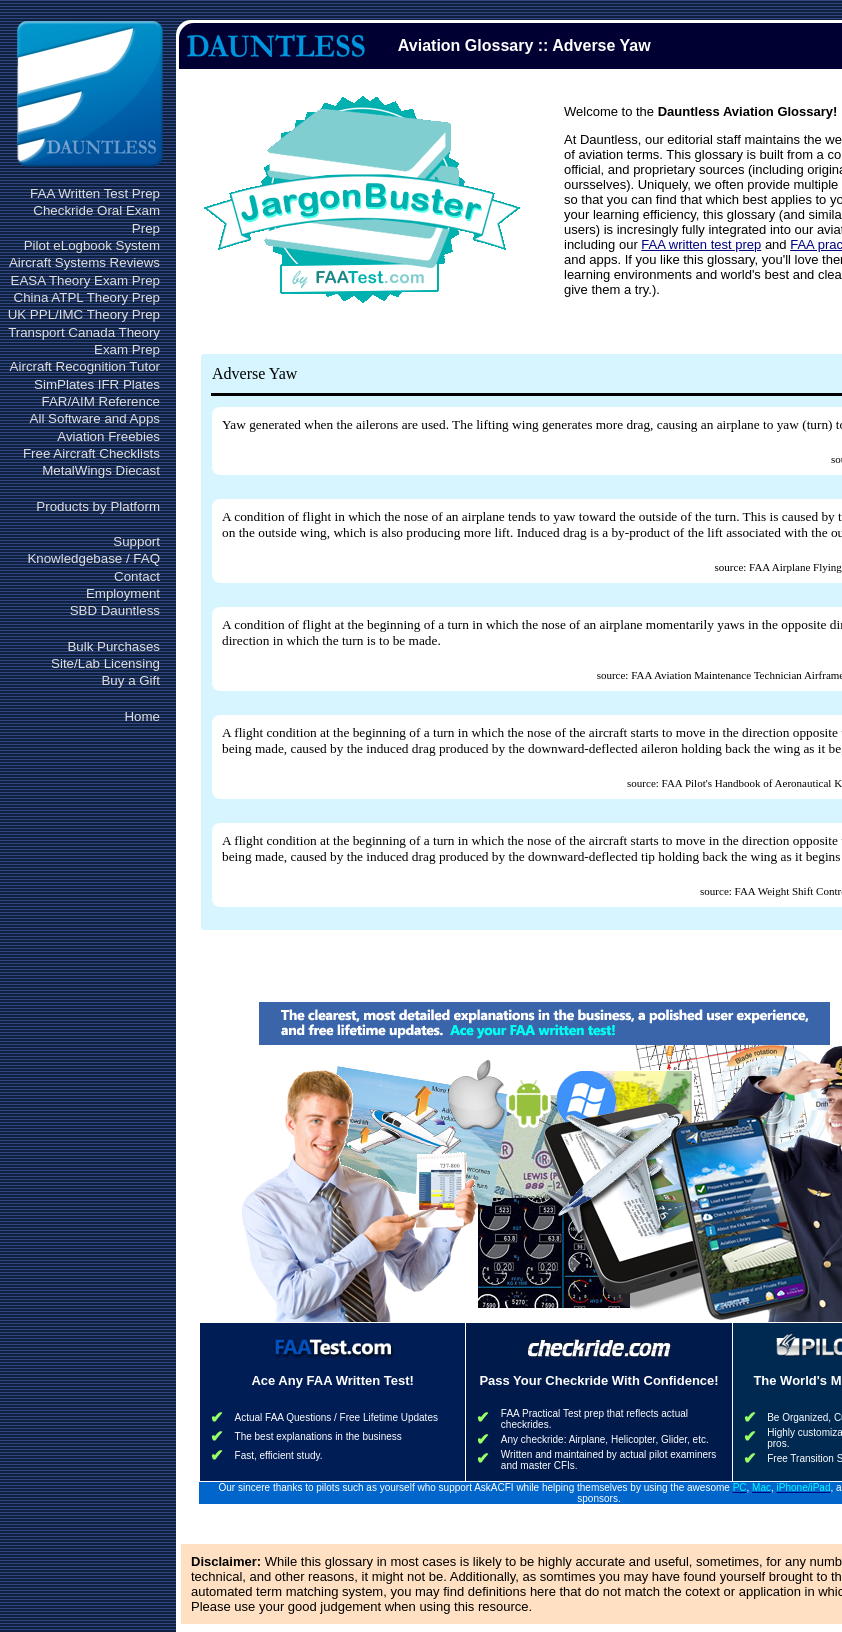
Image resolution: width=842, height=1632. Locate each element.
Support (136, 541)
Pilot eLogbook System (92, 245)
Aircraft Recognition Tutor (85, 366)
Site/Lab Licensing (105, 663)
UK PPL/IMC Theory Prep (84, 314)
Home (142, 716)
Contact (137, 576)
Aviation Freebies (108, 436)
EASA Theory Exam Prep (85, 280)
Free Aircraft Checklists (91, 453)
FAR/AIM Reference (100, 401)
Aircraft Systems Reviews (84, 262)
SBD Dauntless (115, 610)
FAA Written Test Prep (95, 193)
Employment (123, 593)
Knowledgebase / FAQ (93, 558)
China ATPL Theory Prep (87, 297)
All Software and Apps (95, 418)
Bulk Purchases (113, 646)
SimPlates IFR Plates (97, 384)
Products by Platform (98, 506)
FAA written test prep (701, 244)
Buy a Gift (130, 680)
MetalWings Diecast (101, 470)
